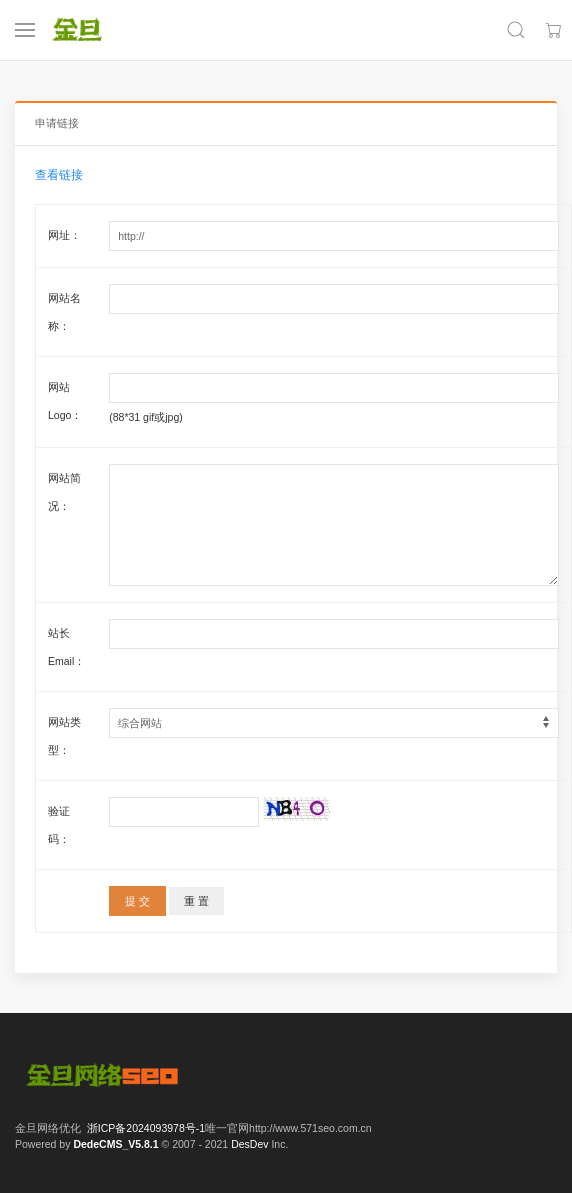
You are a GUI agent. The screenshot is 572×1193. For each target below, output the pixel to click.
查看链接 (59, 175)
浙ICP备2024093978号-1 (146, 1128)
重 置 (196, 901)
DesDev (249, 1144)
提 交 (137, 901)
